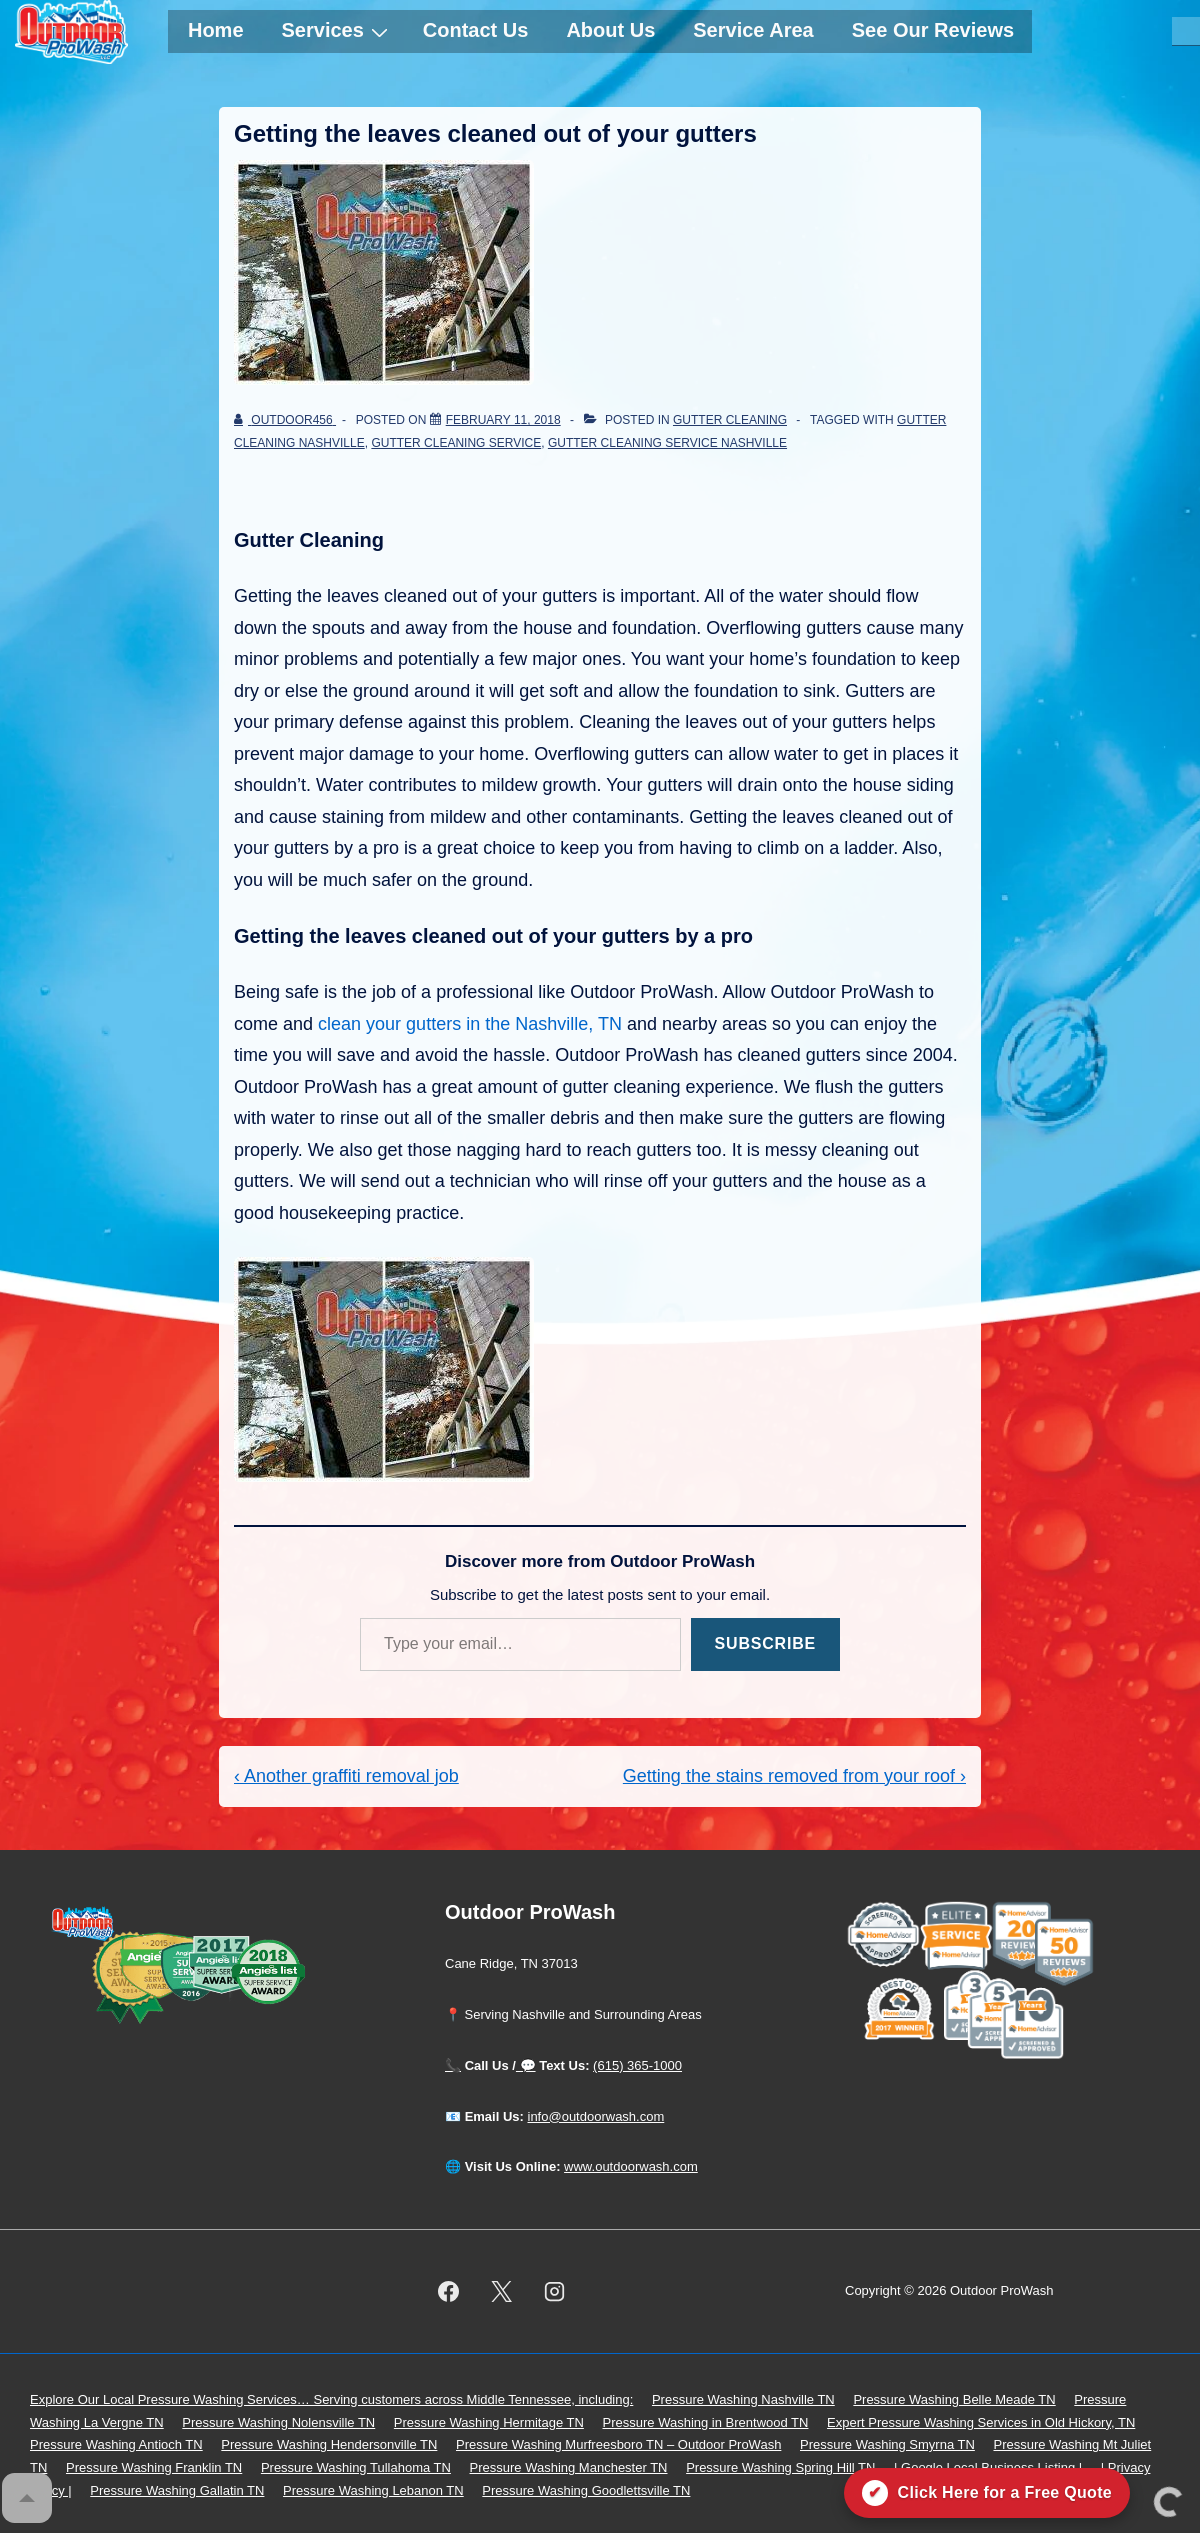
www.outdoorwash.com (631, 2166)
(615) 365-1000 (637, 2065)
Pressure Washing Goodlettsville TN (586, 2490)
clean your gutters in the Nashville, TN (470, 1024)
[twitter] (502, 2292)
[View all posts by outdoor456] (285, 420)
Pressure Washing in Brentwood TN (706, 2422)
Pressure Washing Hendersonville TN (329, 2444)
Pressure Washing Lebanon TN (373, 2490)
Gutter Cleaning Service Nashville (667, 443)
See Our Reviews (933, 30)
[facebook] (449, 2292)
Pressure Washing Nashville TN (743, 2399)
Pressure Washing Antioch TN (116, 2444)
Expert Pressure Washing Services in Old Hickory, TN (981, 2422)
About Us (610, 30)
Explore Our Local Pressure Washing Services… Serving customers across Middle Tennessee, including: (331, 2399)
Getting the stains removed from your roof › (794, 1776)
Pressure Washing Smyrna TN (887, 2444)
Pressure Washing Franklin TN (154, 2467)
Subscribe (765, 1643)
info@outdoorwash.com (596, 2116)
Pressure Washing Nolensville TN (278, 2422)
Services (337, 30)
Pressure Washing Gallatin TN (177, 2490)
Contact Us (476, 30)
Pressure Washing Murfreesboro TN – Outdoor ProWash (618, 2444)
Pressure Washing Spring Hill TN (780, 2467)
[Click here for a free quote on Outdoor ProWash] (987, 2493)
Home (216, 30)
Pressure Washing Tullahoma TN (356, 2467)
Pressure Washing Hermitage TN (489, 2422)
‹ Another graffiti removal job (346, 1776)
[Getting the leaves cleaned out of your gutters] (503, 420)
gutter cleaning (730, 420)
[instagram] (555, 2292)
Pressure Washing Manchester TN (569, 2467)
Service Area (753, 30)
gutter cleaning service (456, 443)
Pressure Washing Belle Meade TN (954, 2399)
